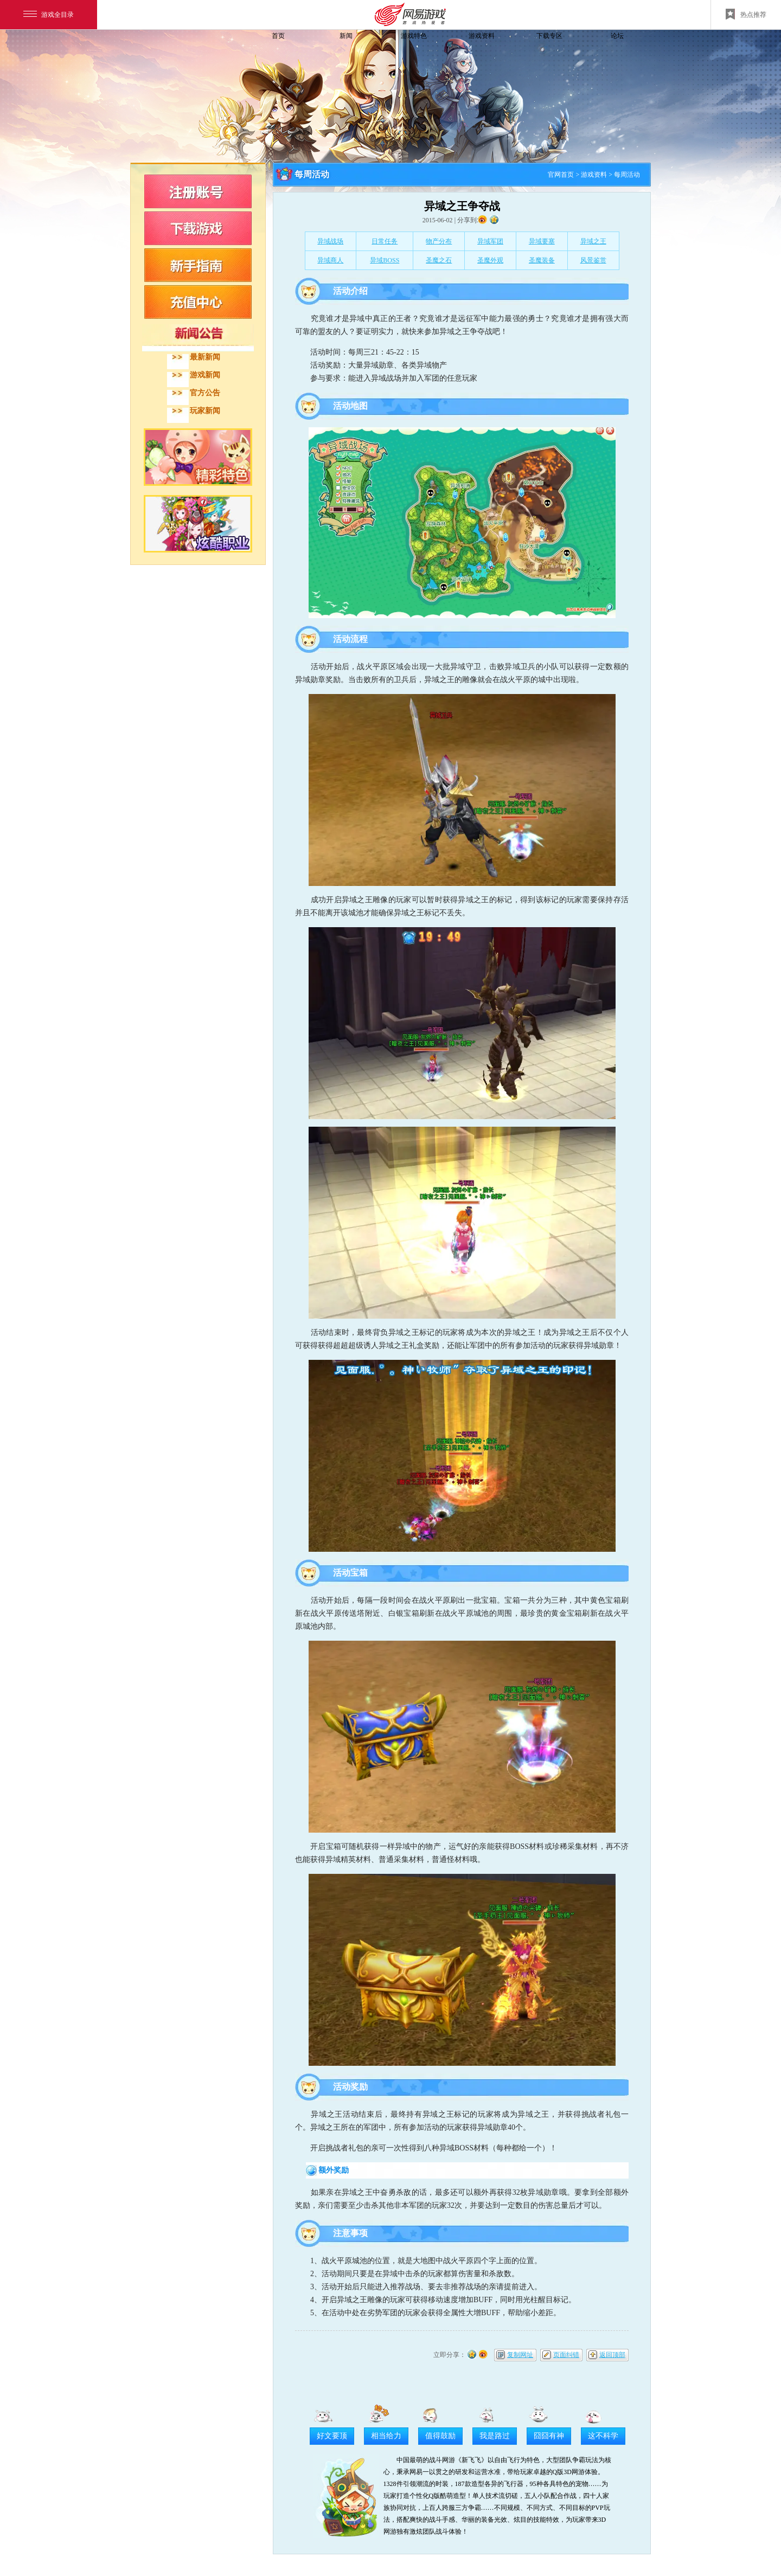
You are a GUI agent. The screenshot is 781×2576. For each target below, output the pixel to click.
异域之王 (593, 241)
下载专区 (549, 36)
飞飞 (203, 56)
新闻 (346, 36)
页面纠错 (566, 2355)
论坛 (617, 36)
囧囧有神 (549, 2436)
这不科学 (603, 2436)
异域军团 (490, 241)
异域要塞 (542, 241)
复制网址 (520, 2355)
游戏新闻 (205, 375)
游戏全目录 (48, 14)
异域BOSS (384, 260)
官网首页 (561, 174)
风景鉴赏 (593, 260)
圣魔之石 (439, 260)
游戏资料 (482, 36)
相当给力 (386, 2436)
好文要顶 (332, 2436)
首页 (278, 36)
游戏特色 (414, 36)
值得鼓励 (440, 2436)
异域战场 (330, 241)
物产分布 (439, 241)
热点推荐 (746, 14)
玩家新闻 (205, 411)
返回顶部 (612, 2355)
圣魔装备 (542, 260)
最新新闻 (205, 357)
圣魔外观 (490, 260)
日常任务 (385, 241)
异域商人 (330, 260)
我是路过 (494, 2436)
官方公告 (205, 393)
